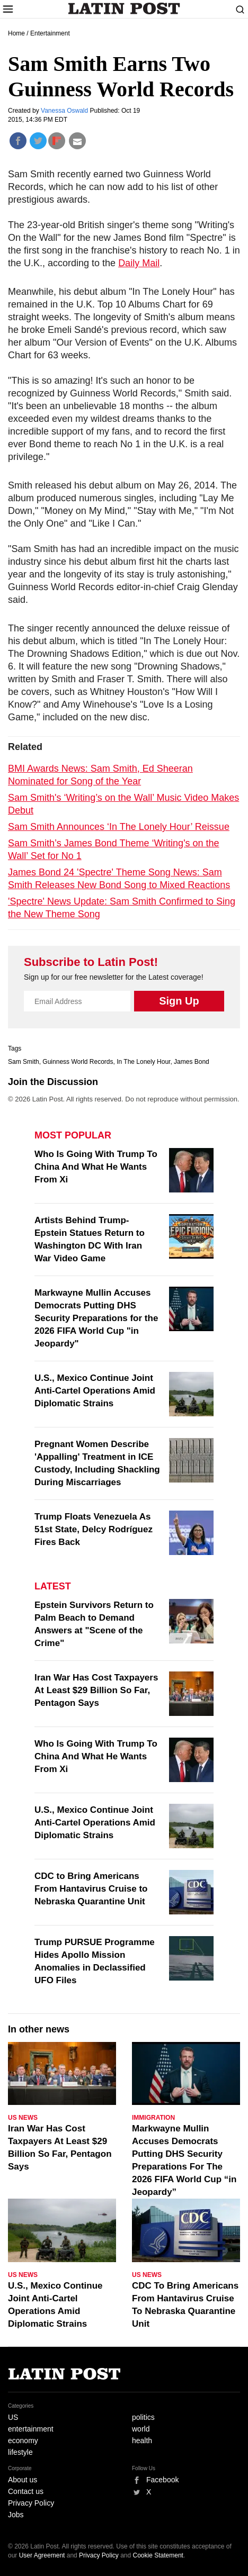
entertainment (31, 2429)
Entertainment (50, 33)
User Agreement (42, 2555)
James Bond (191, 1061)
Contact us (25, 2491)
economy (23, 2440)
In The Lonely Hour (143, 1061)
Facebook (162, 2479)
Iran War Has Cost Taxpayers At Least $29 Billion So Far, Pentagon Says (96, 1690)
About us (22, 2479)
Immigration (153, 2117)
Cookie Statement (158, 2555)
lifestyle (20, 2452)
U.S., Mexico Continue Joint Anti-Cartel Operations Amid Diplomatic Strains (94, 1390)
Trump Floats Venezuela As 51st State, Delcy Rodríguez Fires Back (93, 1529)
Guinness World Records (77, 1061)
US (13, 2417)
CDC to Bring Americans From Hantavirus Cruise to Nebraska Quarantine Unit (91, 1888)
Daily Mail (139, 263)
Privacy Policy (31, 2503)
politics (143, 2417)
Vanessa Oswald (65, 110)
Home (16, 33)
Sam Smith (23, 1061)
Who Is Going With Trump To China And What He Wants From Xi (95, 1167)
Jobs (16, 2514)
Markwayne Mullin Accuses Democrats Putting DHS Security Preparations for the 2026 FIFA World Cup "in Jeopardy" (96, 1318)
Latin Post (124, 8)
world (140, 2429)
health (142, 2440)
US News (23, 2117)
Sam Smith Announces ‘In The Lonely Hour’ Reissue (118, 826)
